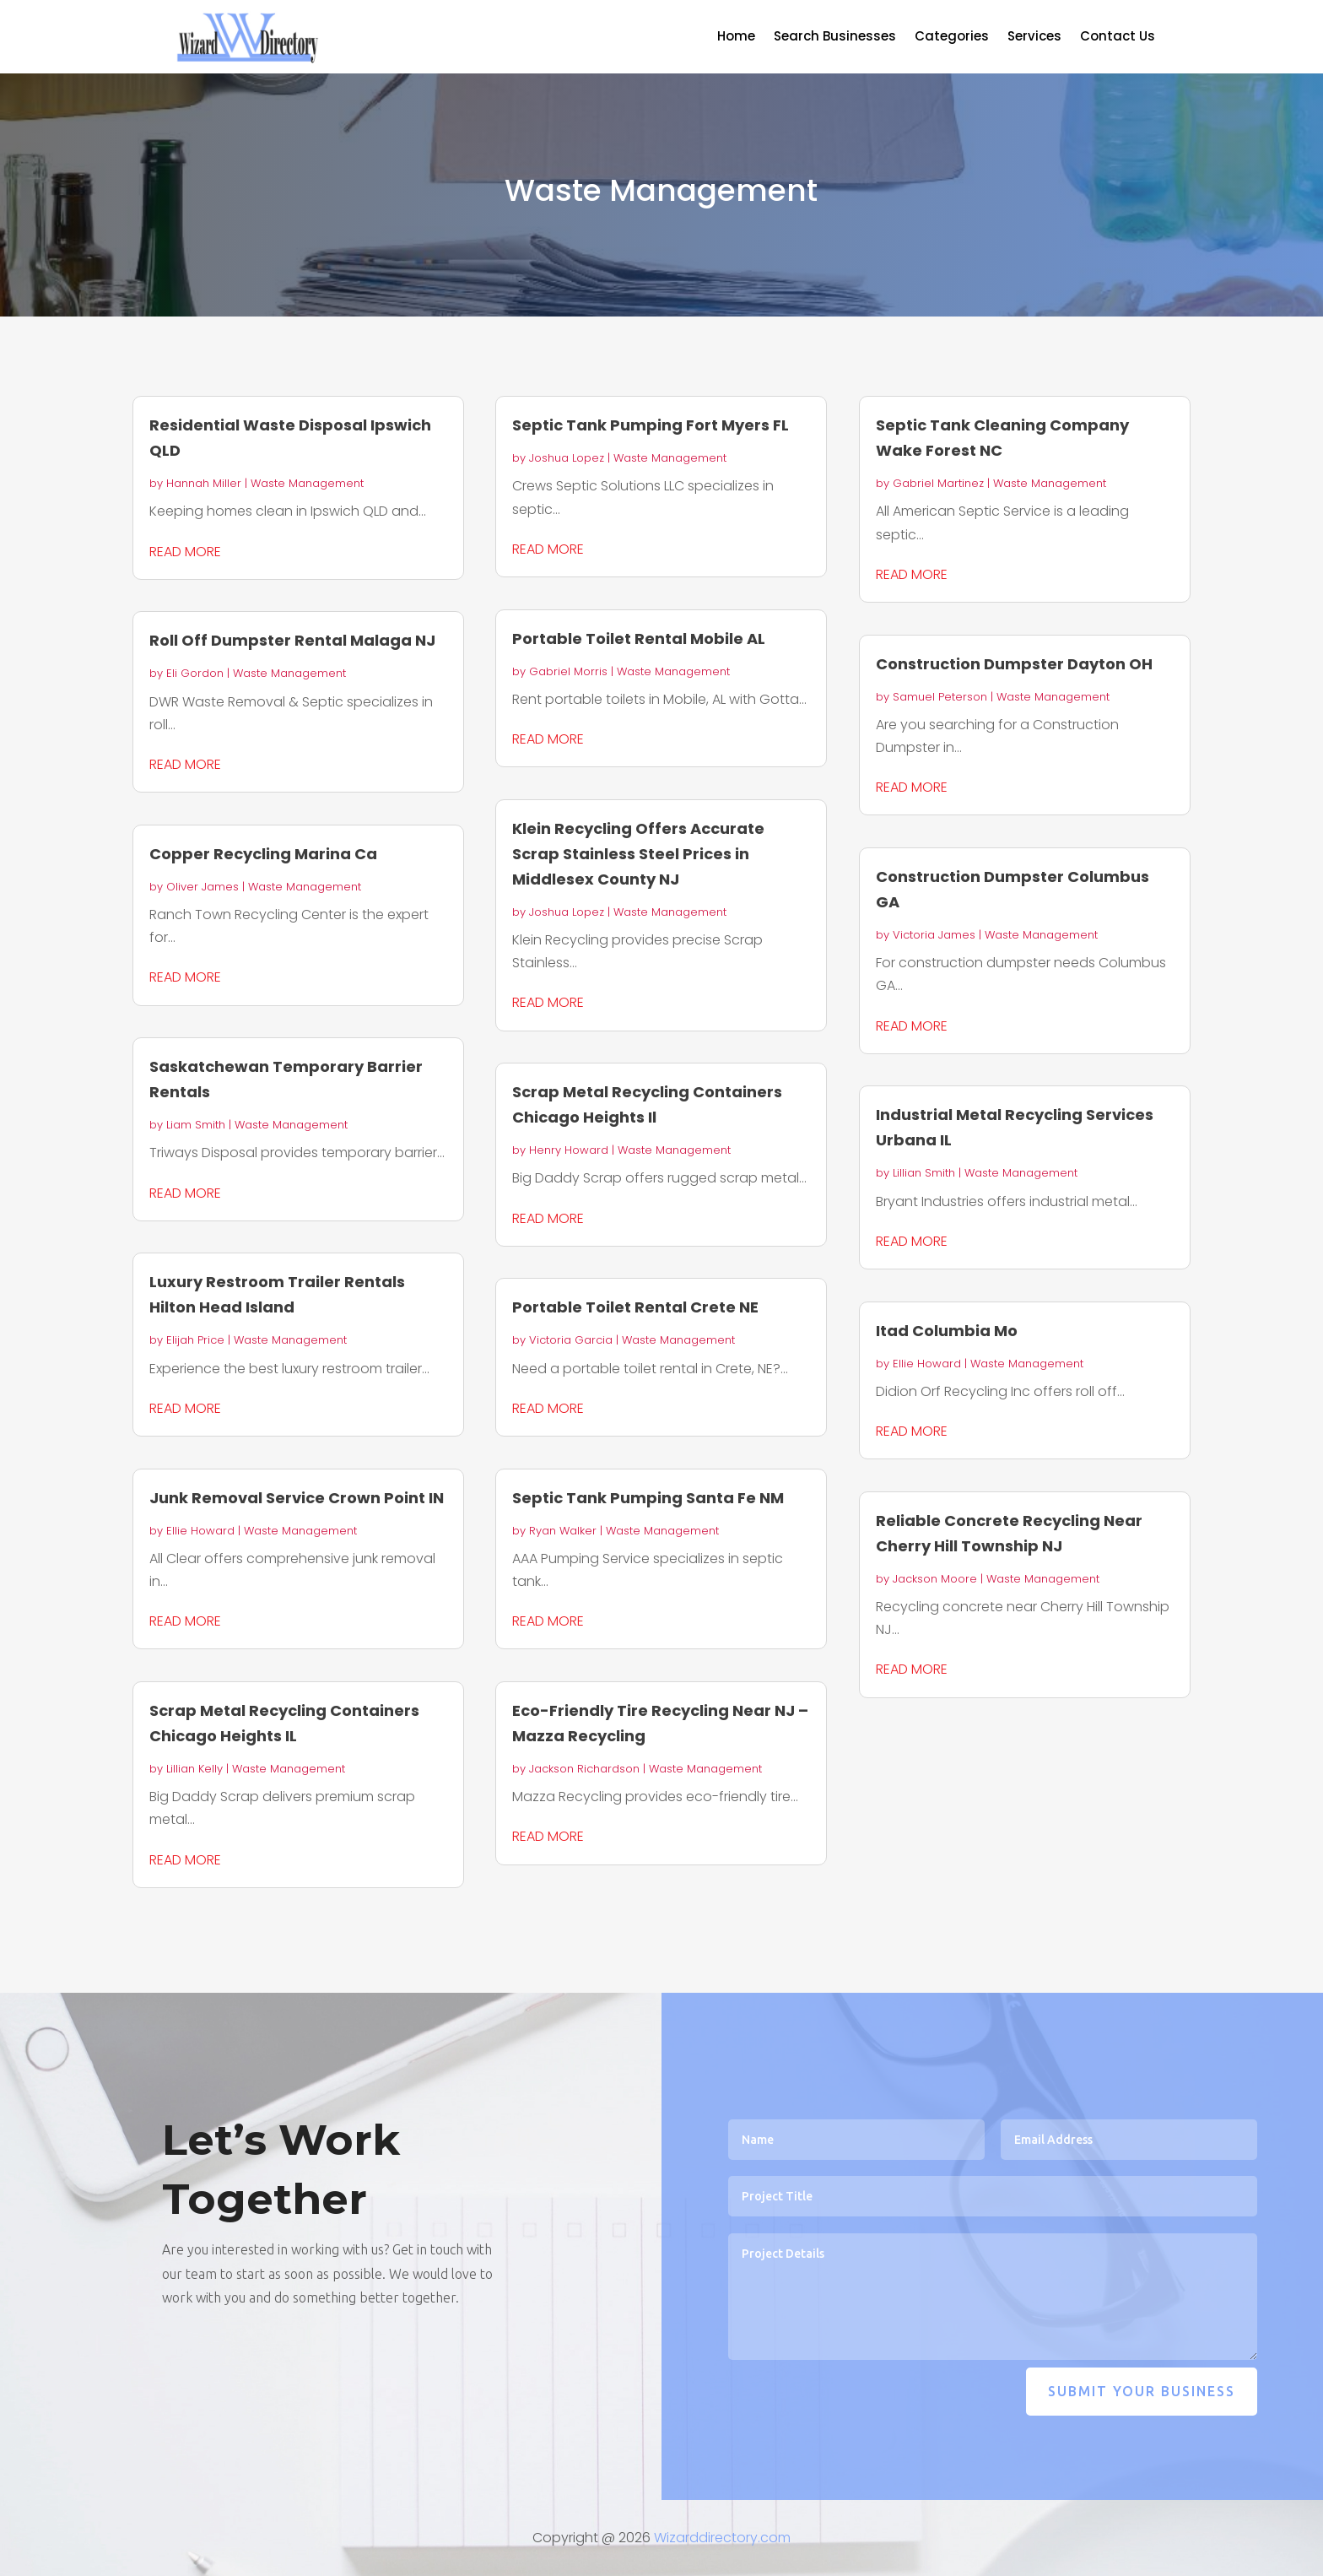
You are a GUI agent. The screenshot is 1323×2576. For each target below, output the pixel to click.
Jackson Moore (935, 1579)
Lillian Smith (924, 1173)
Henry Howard (568, 1150)
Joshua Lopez (566, 458)
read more (185, 551)
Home (736, 37)
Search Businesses (835, 37)
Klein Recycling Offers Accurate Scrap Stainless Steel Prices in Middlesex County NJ (638, 854)
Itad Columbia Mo (947, 1330)
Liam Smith (195, 1125)
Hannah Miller (203, 483)
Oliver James (202, 887)
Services (1034, 37)
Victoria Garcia (571, 1340)
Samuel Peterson (940, 697)
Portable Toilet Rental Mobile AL (638, 638)
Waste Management (307, 483)
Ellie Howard (200, 1531)
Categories (952, 37)
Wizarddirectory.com (722, 2537)
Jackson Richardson (584, 1769)
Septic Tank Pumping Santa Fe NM (648, 1497)
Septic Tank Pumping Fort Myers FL (650, 425)
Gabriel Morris (568, 671)
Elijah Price (195, 1340)
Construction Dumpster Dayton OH (1014, 663)
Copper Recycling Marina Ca (263, 853)
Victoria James (934, 935)
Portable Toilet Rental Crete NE (635, 1307)
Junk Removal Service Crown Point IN (296, 1497)
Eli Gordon (195, 673)
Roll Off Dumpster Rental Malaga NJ (292, 640)
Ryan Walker (563, 1531)
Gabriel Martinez (938, 483)
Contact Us (1117, 37)
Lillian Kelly (194, 1769)
